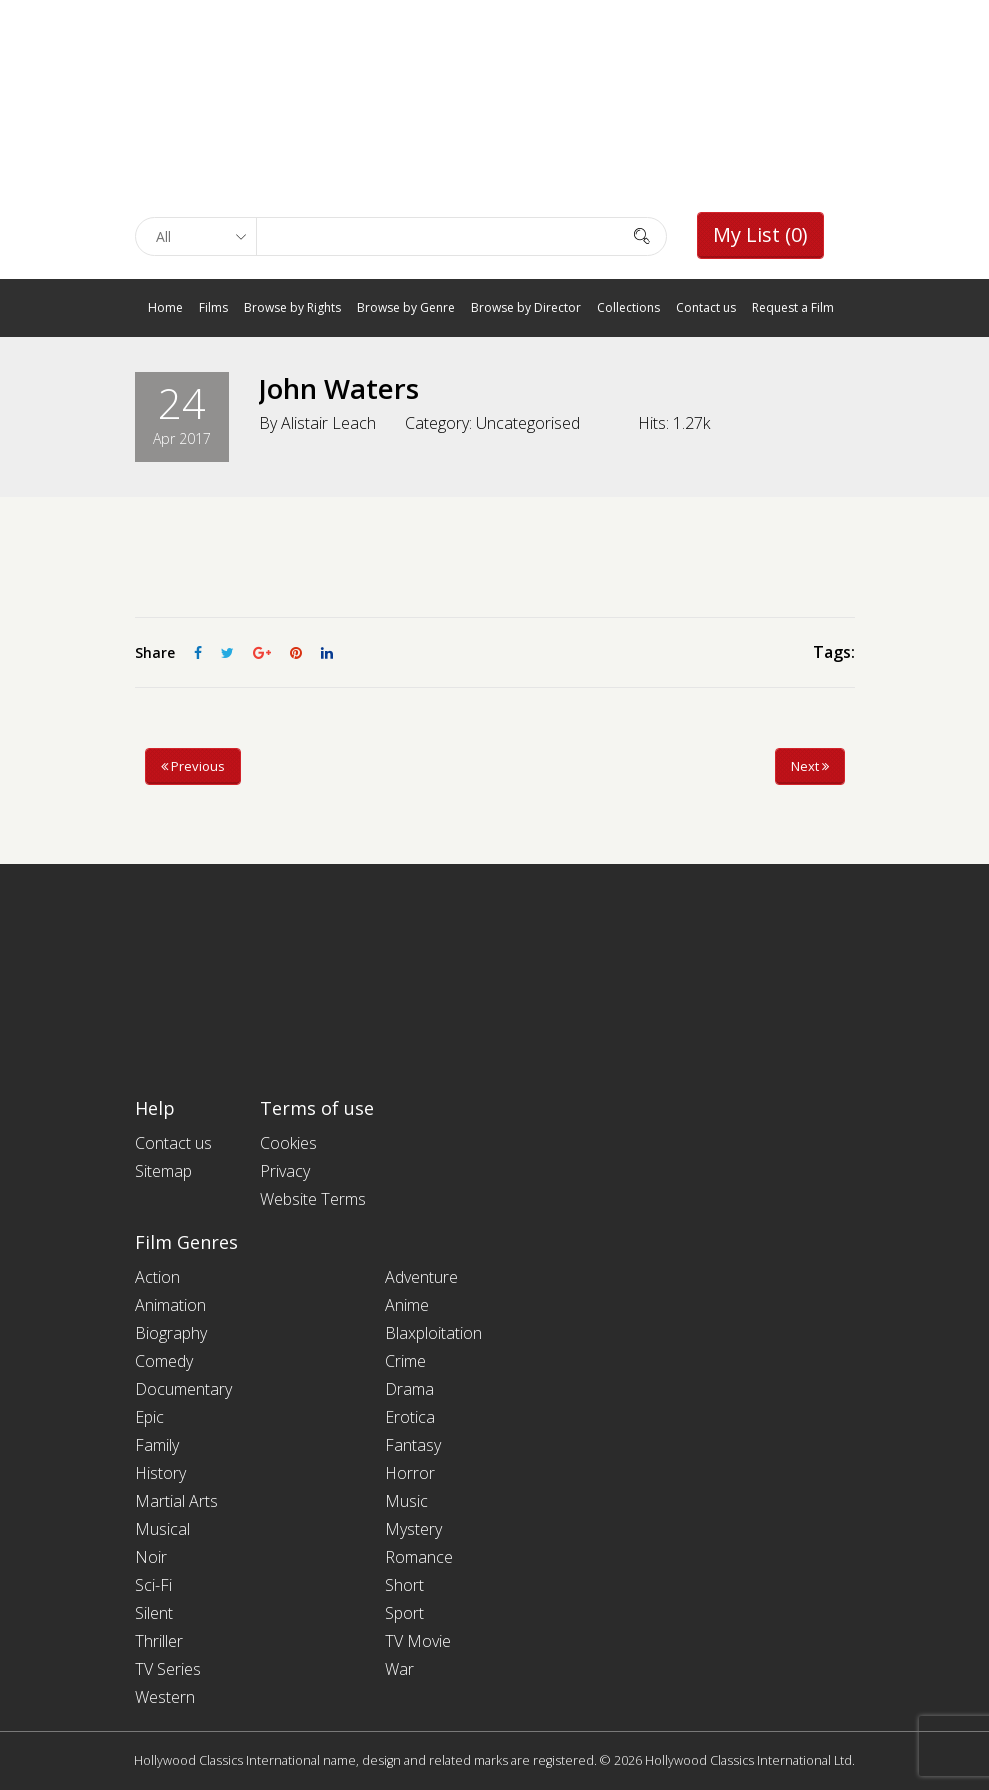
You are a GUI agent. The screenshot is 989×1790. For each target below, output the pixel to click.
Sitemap (163, 1171)
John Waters (340, 388)
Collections (628, 307)
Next (810, 766)
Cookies (288, 1143)
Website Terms (313, 1199)
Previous (193, 766)
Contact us (706, 307)
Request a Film (793, 307)
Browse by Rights (292, 307)
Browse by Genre (406, 307)
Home (165, 307)
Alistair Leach (328, 423)
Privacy (285, 1171)
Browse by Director (526, 307)
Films (213, 307)
